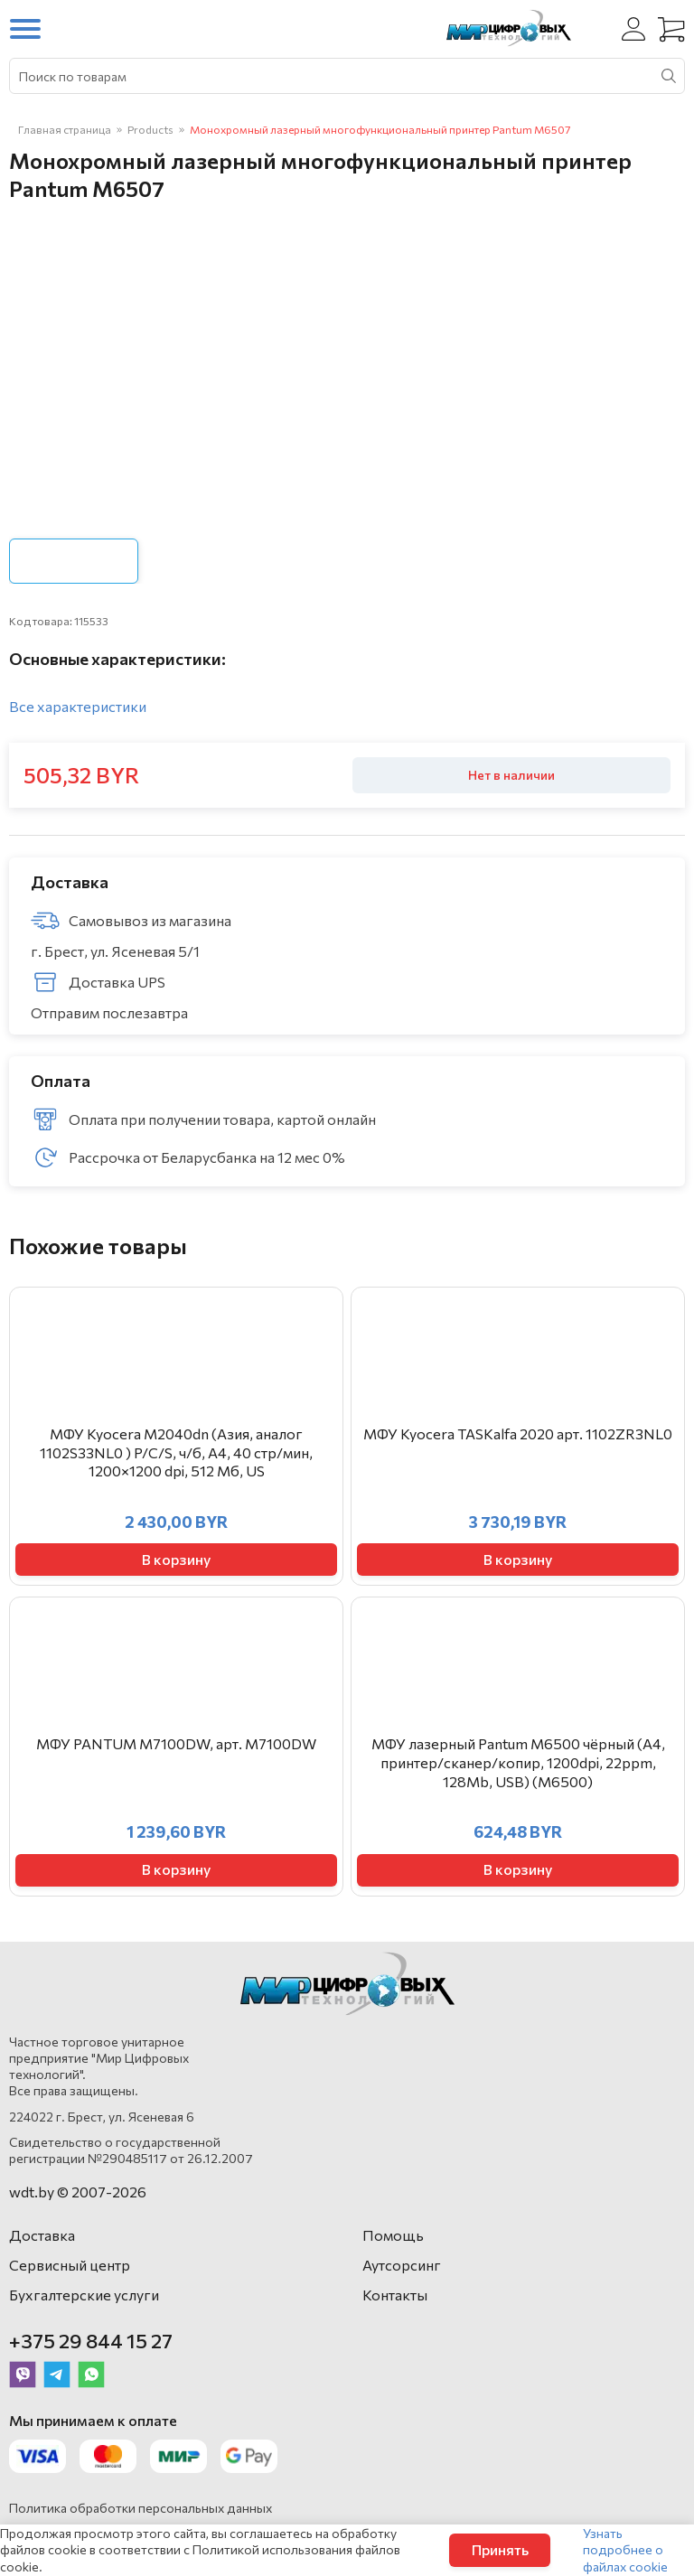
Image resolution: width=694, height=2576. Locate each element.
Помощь (393, 2234)
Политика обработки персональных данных (140, 2507)
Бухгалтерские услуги (84, 2294)
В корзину (176, 1559)
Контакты (394, 2294)
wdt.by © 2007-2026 (77, 2191)
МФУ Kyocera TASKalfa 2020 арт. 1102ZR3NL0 (517, 1433)
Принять (500, 2549)
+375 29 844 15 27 (91, 2340)
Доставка (42, 2234)
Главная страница (64, 129)
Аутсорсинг (401, 2264)
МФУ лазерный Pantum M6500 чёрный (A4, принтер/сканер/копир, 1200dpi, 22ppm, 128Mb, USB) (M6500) (518, 1762)
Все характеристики (77, 706)
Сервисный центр (69, 2264)
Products (150, 129)
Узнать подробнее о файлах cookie (625, 2549)
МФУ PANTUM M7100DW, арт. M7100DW (176, 1743)
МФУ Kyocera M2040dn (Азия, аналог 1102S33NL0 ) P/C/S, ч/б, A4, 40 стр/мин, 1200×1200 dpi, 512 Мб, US (176, 1452)
